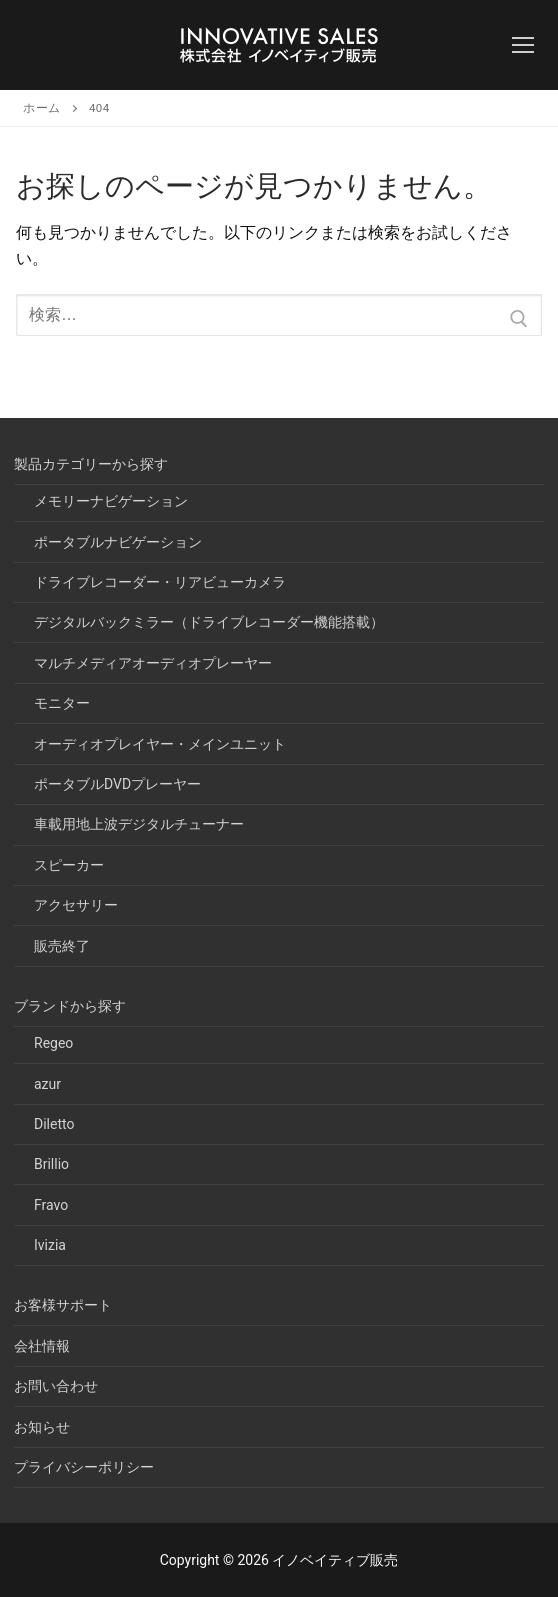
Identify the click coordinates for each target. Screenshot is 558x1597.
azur (47, 1084)
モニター (62, 703)
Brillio (51, 1164)
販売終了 (62, 946)
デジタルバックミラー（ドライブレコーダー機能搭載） (209, 622)
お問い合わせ (56, 1386)
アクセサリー (76, 905)
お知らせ (42, 1427)
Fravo (51, 1205)
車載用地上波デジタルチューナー (139, 824)
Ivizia (50, 1245)
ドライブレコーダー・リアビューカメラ (160, 582)
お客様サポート (63, 1305)
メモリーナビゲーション (111, 501)
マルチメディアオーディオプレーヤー (153, 663)
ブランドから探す (71, 1006)
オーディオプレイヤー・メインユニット (160, 744)
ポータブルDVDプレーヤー (117, 784)
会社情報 (42, 1346)
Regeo (53, 1043)
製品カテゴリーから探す (92, 464)
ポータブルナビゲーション (118, 542)
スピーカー (69, 865)
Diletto (54, 1124)
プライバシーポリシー (84, 1467)
